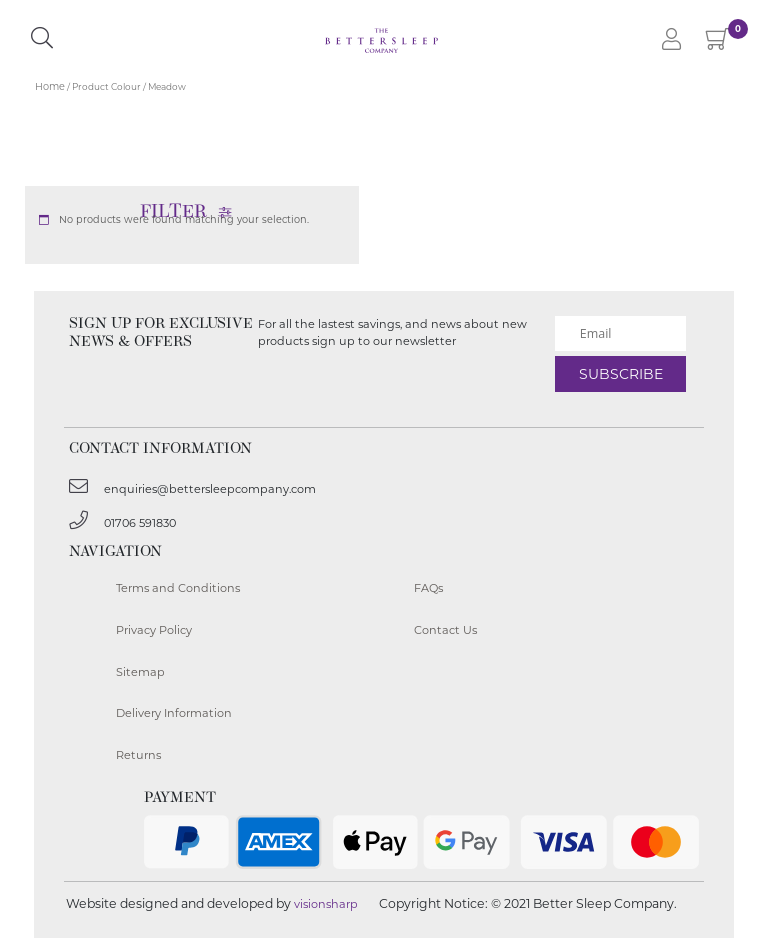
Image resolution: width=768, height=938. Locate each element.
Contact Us (445, 630)
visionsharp (326, 904)
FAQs (428, 588)
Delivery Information (174, 713)
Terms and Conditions (178, 588)
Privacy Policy (154, 630)
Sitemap (140, 672)
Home (50, 86)
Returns (138, 755)
